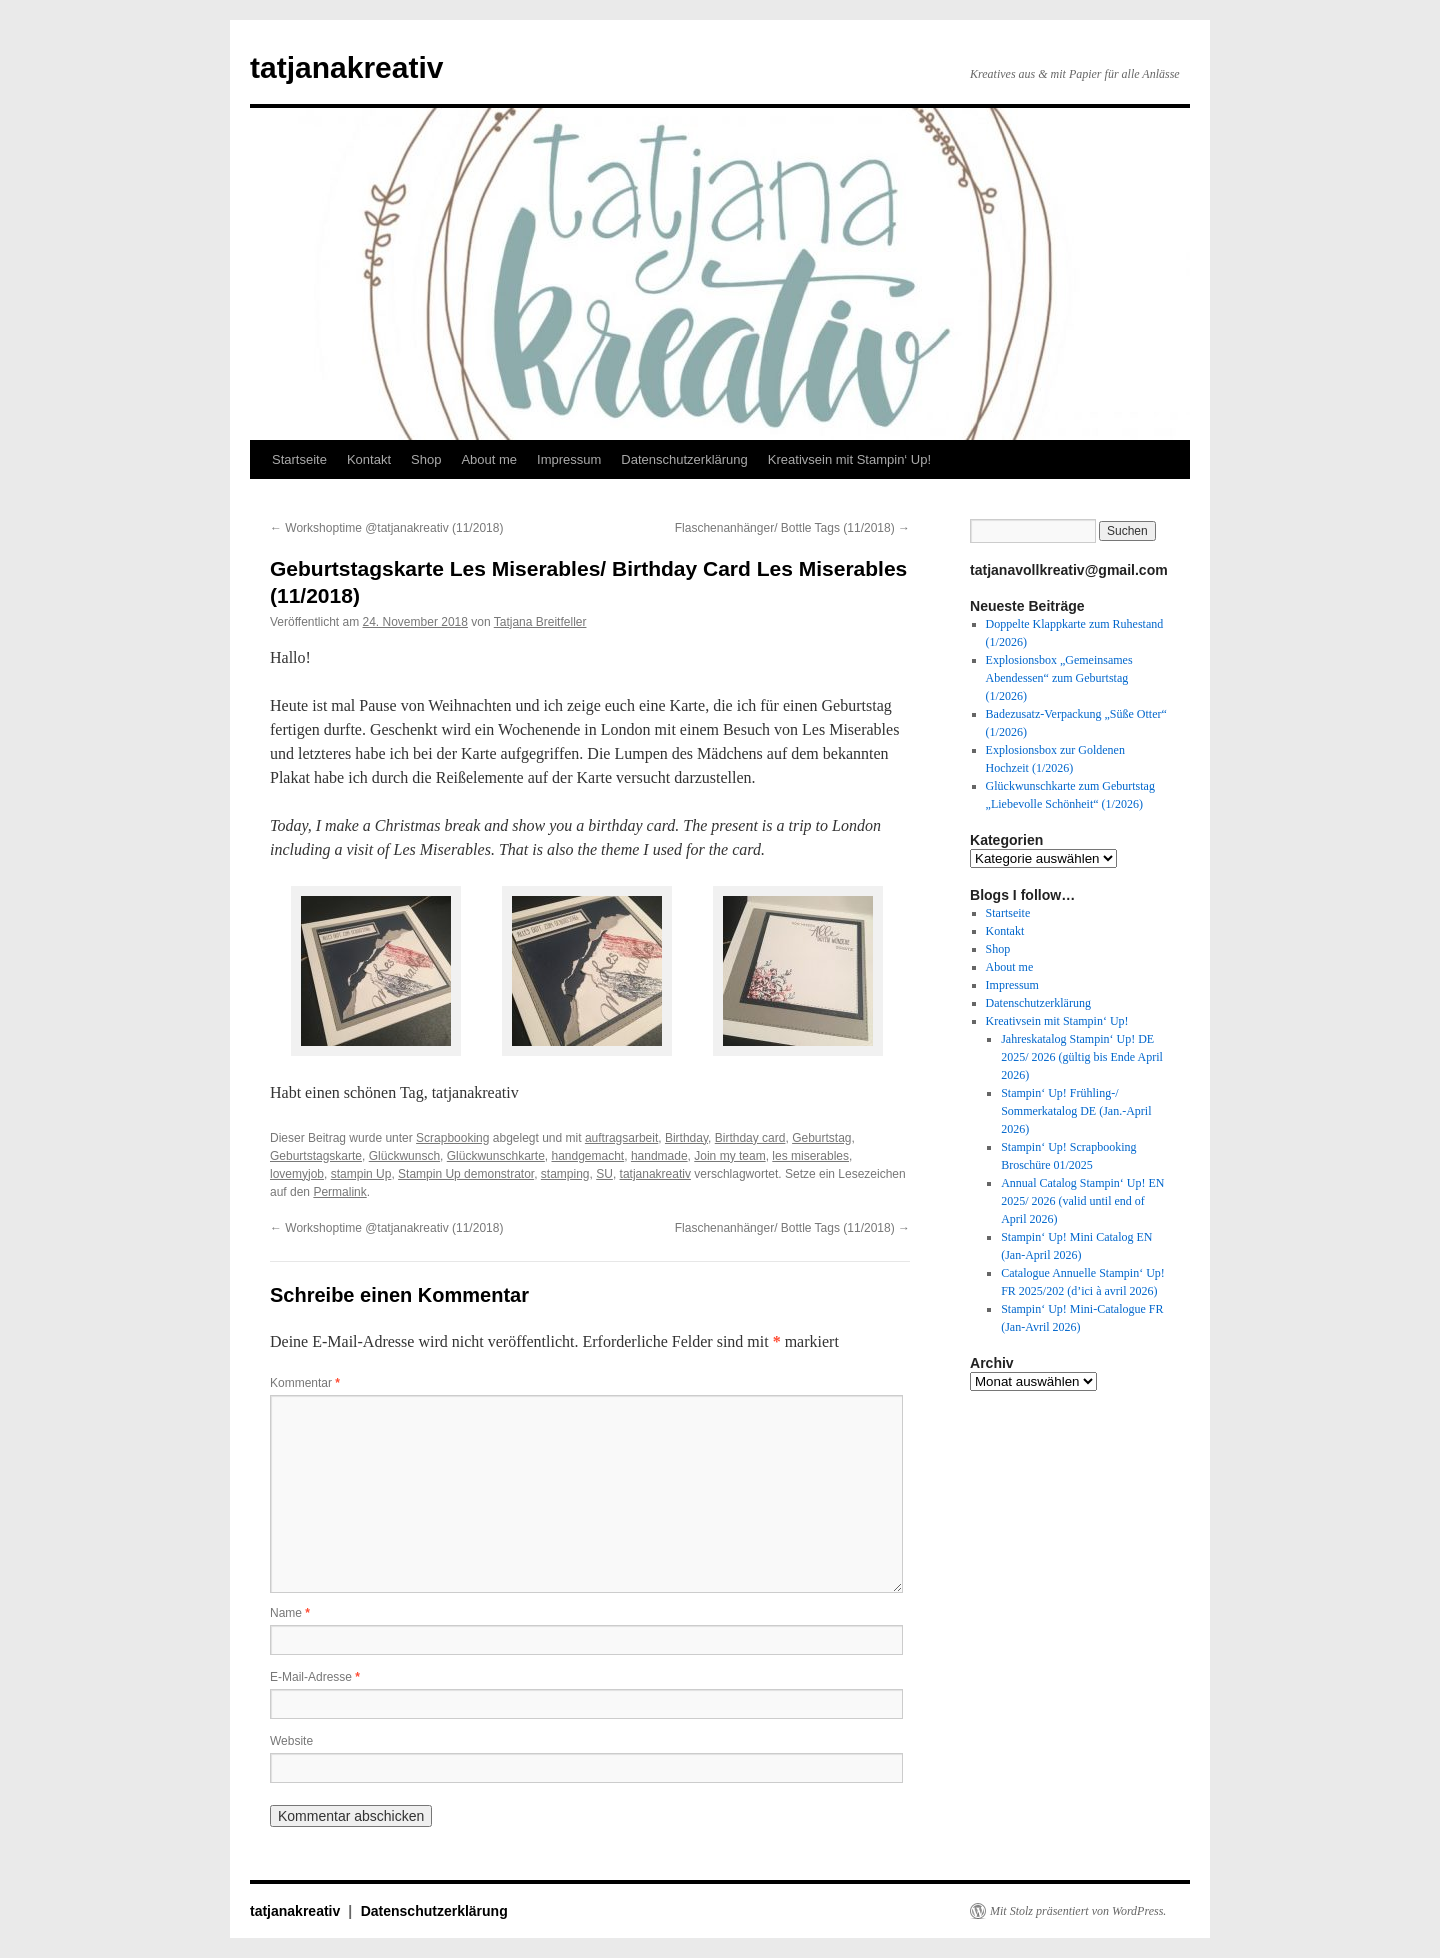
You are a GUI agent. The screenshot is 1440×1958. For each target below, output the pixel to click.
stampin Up (361, 1174)
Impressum (569, 459)
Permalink (339, 1192)
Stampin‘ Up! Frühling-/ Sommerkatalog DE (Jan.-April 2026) (1076, 1111)
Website (291, 1741)
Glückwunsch (404, 1156)
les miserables (810, 1156)
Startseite (299, 459)
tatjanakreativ (346, 67)
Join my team (729, 1156)
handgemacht (587, 1156)
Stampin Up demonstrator (466, 1174)
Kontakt (369, 459)
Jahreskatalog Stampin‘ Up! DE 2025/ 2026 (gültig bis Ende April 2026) (1082, 1057)
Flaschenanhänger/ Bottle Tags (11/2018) (792, 528)
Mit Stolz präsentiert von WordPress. (1078, 1911)
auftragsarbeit (621, 1138)
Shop (426, 459)
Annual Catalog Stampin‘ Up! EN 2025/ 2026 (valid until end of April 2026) (1082, 1201)
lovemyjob (297, 1174)
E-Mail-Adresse (315, 1677)
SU (604, 1174)
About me (489, 459)
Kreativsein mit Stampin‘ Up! (849, 459)
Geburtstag (821, 1138)
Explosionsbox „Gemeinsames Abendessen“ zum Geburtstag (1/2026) (1059, 678)
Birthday (686, 1138)
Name (290, 1613)
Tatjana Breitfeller (540, 622)
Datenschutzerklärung (684, 459)
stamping (565, 1174)
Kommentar (305, 1383)
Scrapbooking (452, 1138)
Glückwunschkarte (496, 1156)
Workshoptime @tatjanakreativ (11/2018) (386, 528)
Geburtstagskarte (316, 1156)
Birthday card (750, 1138)
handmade (659, 1156)
